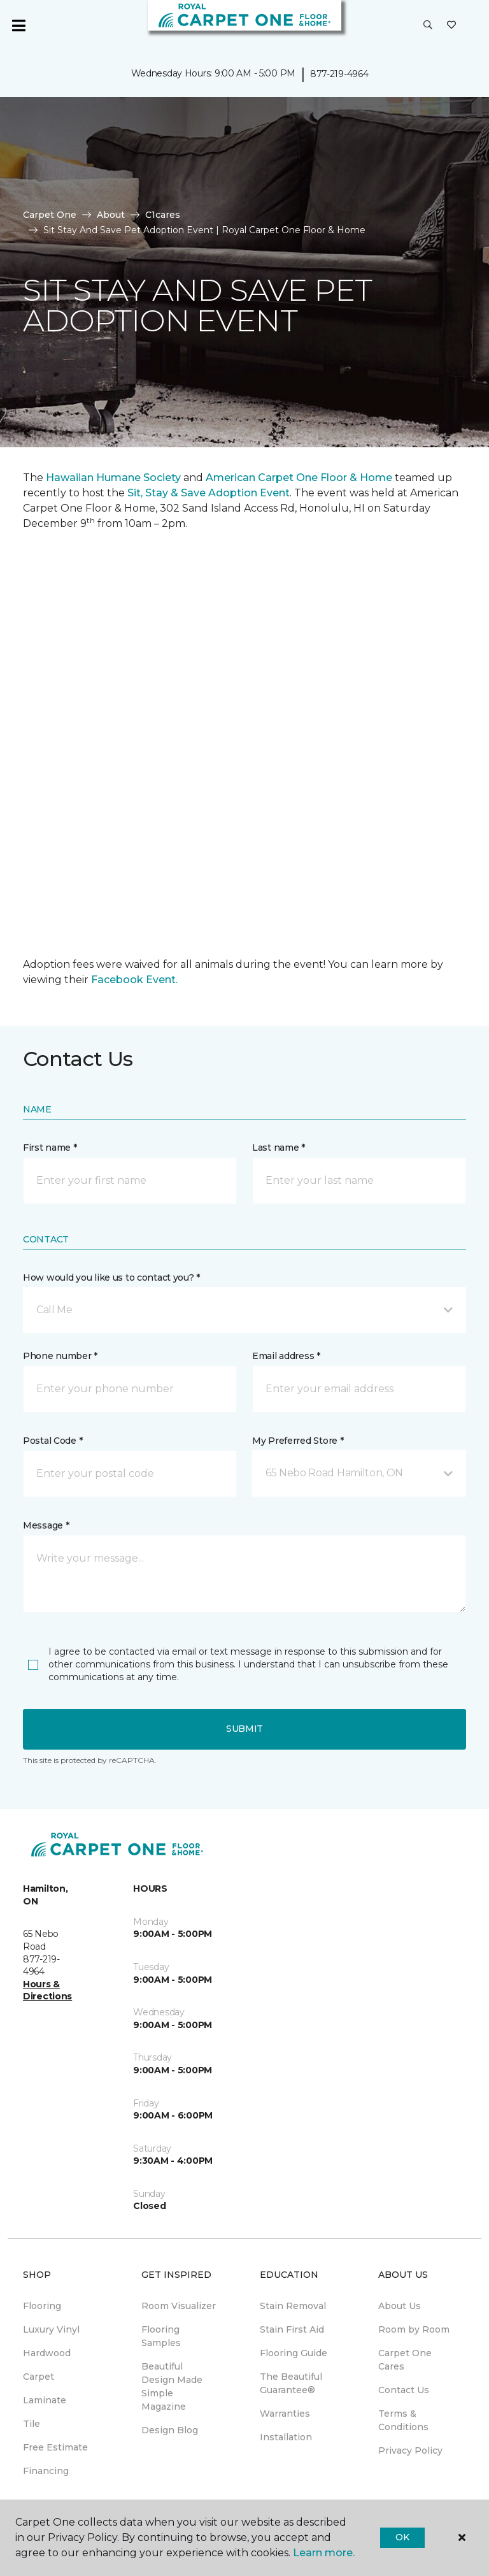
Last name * (278, 1147)
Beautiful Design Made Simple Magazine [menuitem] (171, 2386)
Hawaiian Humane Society (113, 477)
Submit (244, 1728)
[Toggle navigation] (18, 25)
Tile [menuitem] (31, 2423)
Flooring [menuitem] (42, 2306)
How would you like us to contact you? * (111, 1277)
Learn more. (324, 2553)
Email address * (286, 1355)
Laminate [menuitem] (44, 2400)
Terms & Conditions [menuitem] (403, 2420)
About (111, 214)
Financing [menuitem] (46, 2471)
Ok (402, 2537)
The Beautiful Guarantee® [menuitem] (291, 2383)
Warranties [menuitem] (285, 2413)
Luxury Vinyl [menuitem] (51, 2329)
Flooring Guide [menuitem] (293, 2353)
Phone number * (60, 1355)
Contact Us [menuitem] (403, 2390)
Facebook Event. (134, 980)
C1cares (162, 214)
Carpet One (49, 214)
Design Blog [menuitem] (169, 2430)
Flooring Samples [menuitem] (161, 2336)
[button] (428, 25)
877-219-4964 (339, 74)
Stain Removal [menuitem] (293, 2306)
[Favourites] (451, 25)
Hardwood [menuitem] (47, 2353)
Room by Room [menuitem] (414, 2329)
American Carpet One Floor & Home (299, 477)
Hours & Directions (47, 1990)
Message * (46, 1525)
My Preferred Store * (297, 1440)
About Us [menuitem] (399, 2306)
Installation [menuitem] (286, 2437)
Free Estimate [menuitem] (55, 2447)
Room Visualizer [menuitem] (178, 2306)
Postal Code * (52, 1440)
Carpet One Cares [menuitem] (405, 2359)
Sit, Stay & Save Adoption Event (208, 493)
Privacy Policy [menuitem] (410, 2450)
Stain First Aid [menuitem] (292, 2329)
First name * (50, 1147)
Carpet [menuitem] (38, 2376)
